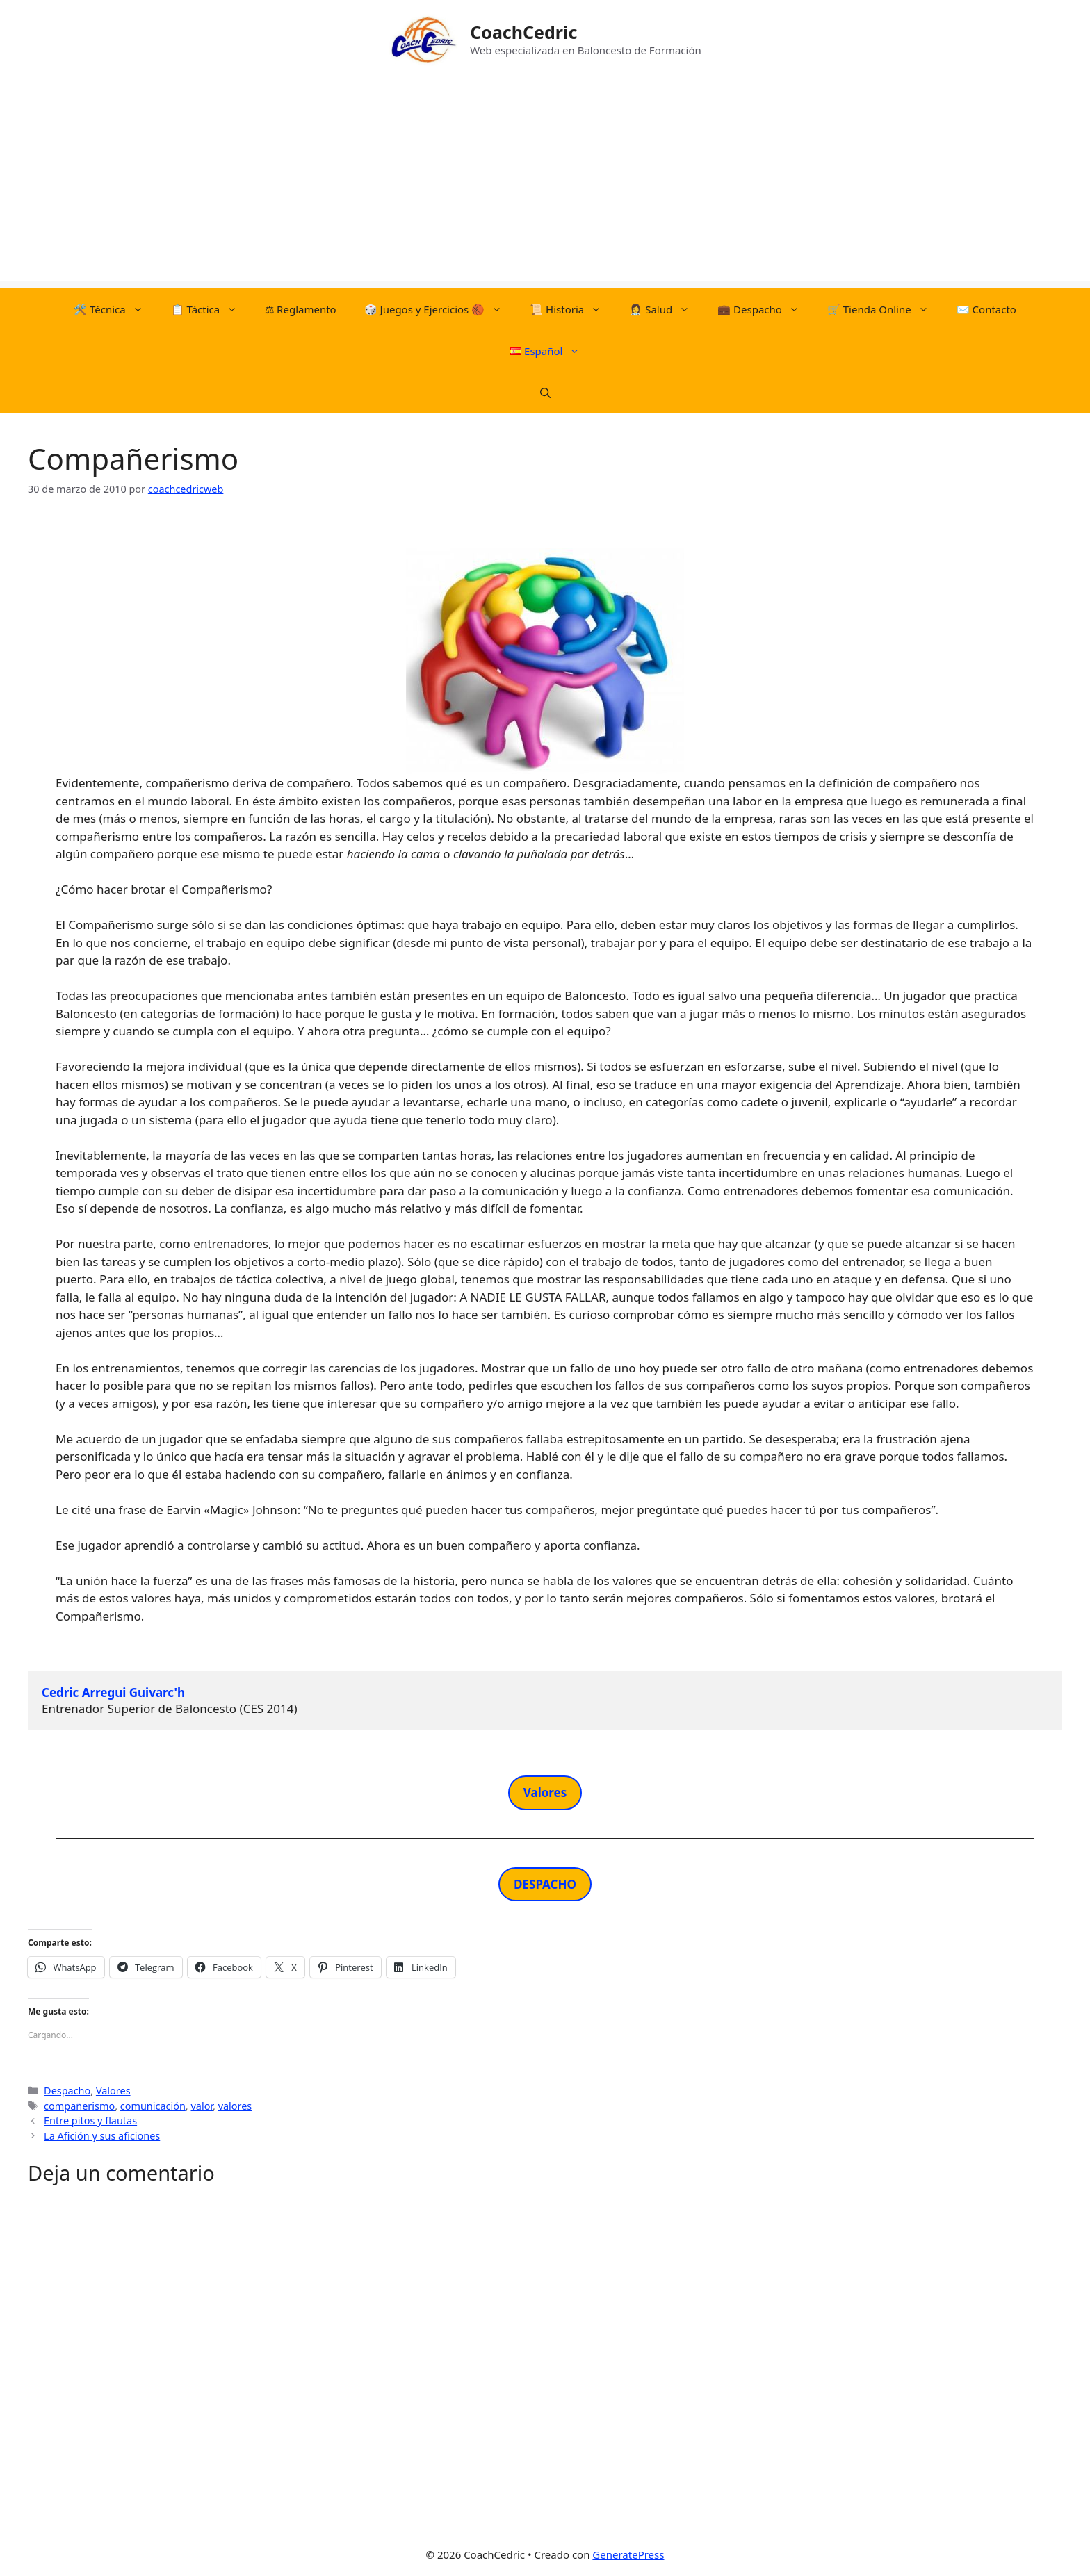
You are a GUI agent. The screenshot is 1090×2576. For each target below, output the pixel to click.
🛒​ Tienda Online (885, 309)
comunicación (153, 2106)
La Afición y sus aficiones (102, 2135)
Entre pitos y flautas (90, 2120)
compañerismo (79, 2106)
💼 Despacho (765, 309)
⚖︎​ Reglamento (300, 309)
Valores (113, 2090)
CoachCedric (523, 32)
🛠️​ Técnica (115, 309)
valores (235, 2106)
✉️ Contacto (986, 309)
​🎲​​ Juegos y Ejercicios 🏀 (440, 309)
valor (201, 2106)
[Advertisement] (545, 184)
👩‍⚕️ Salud (666, 309)
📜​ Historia (572, 309)
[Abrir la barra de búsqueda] (545, 392)
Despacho (67, 2090)
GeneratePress (628, 2554)
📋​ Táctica (211, 309)
